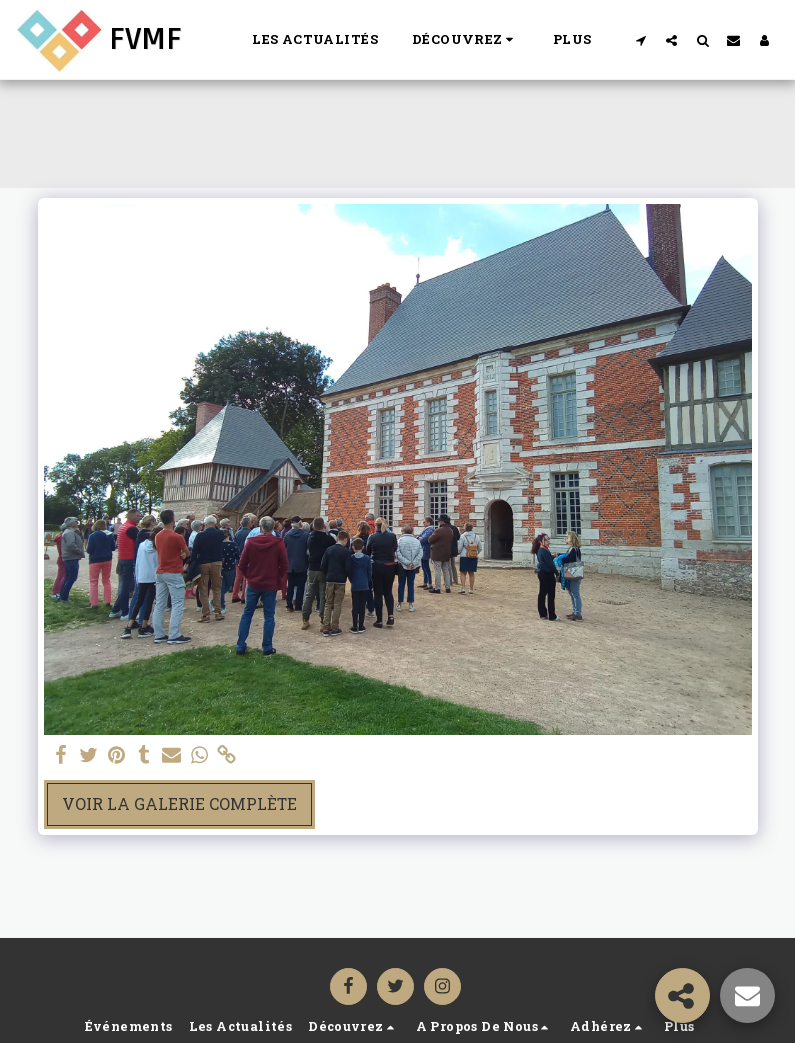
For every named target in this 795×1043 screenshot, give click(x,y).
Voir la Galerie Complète (179, 803)
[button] (465, 40)
